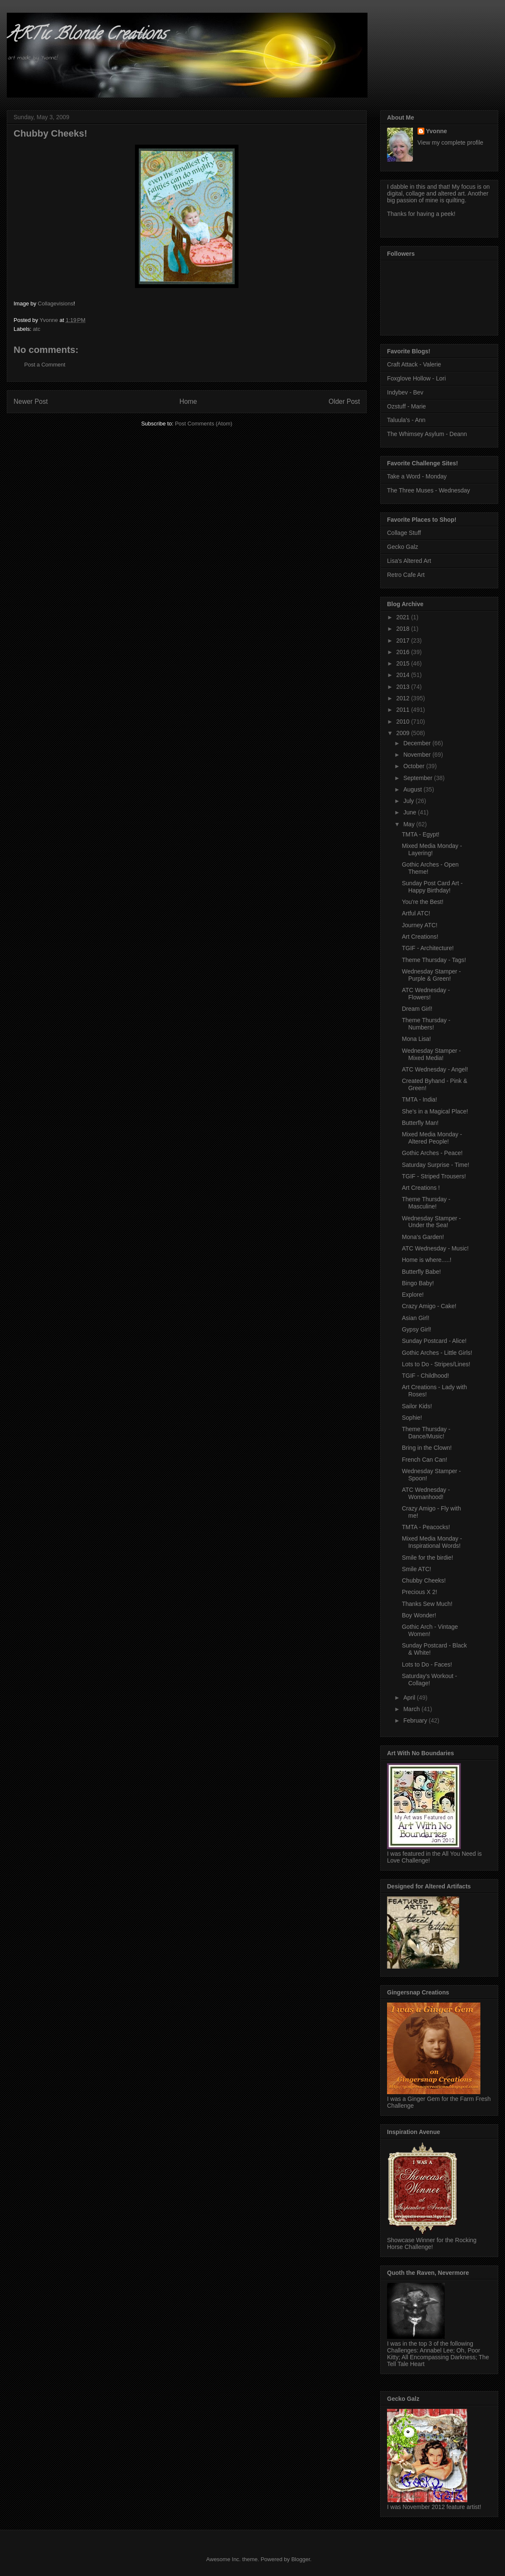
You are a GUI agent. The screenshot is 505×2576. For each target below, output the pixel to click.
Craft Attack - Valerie (414, 364)
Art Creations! (420, 936)
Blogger (300, 2559)
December (417, 743)
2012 (403, 698)
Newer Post (31, 401)
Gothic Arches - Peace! (432, 1153)
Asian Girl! (415, 1318)
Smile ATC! (416, 1569)
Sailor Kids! (417, 1406)
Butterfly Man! (420, 1122)
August (413, 789)
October (414, 766)
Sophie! (412, 1417)
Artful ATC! (416, 913)
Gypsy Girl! (416, 1329)
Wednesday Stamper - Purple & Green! (431, 975)
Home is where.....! (427, 1259)
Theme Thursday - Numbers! (426, 1024)
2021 (403, 617)
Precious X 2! (419, 1592)
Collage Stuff (404, 532)
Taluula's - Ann (406, 420)
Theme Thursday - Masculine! (426, 1203)
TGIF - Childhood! (425, 1375)
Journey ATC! (420, 925)
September (418, 778)
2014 (403, 674)
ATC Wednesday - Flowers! (426, 994)
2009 (403, 733)
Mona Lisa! (416, 1038)
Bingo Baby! (418, 1283)
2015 (403, 663)
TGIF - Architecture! (428, 948)
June (410, 812)
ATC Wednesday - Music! (435, 1248)
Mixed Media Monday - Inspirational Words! (432, 1542)
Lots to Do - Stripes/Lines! (436, 1364)
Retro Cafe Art (406, 574)
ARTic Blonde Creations (86, 35)
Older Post (344, 401)
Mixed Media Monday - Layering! (432, 849)
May (409, 824)
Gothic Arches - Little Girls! (437, 1352)
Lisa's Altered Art (409, 560)
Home (188, 401)
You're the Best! (422, 901)
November (417, 754)
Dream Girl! (417, 1008)
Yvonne (436, 131)
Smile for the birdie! (427, 1557)
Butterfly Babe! (421, 1271)
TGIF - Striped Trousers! (434, 1176)
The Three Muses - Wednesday (428, 490)
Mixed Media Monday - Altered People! (432, 1138)
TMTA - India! (419, 1099)
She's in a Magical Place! (435, 1111)
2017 (403, 640)
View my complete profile (450, 142)
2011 (403, 709)
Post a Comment (44, 364)
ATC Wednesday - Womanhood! (426, 1493)
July (409, 800)
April (410, 1697)
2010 (403, 721)
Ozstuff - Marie (406, 406)
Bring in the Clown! (427, 1447)
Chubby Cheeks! (424, 1580)
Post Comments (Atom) (203, 423)
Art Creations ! (421, 1187)
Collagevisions (55, 303)
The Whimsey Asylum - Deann (427, 434)
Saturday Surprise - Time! (435, 1164)
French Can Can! (424, 1459)
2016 (403, 652)
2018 (403, 628)
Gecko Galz (402, 546)
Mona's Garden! (423, 1236)
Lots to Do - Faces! (427, 1664)
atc (36, 329)
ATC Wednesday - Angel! (435, 1069)
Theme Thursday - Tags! (434, 960)
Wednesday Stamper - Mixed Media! (431, 1054)
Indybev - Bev (405, 392)
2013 (403, 686)
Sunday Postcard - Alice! (434, 1340)
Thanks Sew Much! (427, 1603)
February (416, 1720)
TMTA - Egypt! (420, 834)
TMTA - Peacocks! (426, 1527)
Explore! (413, 1294)
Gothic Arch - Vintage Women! (430, 1630)
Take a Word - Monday (417, 476)
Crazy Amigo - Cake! (429, 1306)
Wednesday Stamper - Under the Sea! (431, 1222)
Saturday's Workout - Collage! (429, 1680)
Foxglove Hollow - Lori (416, 378)
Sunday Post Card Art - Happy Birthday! (432, 887)
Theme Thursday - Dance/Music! (426, 1433)
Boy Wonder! (419, 1615)
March (412, 1709)
